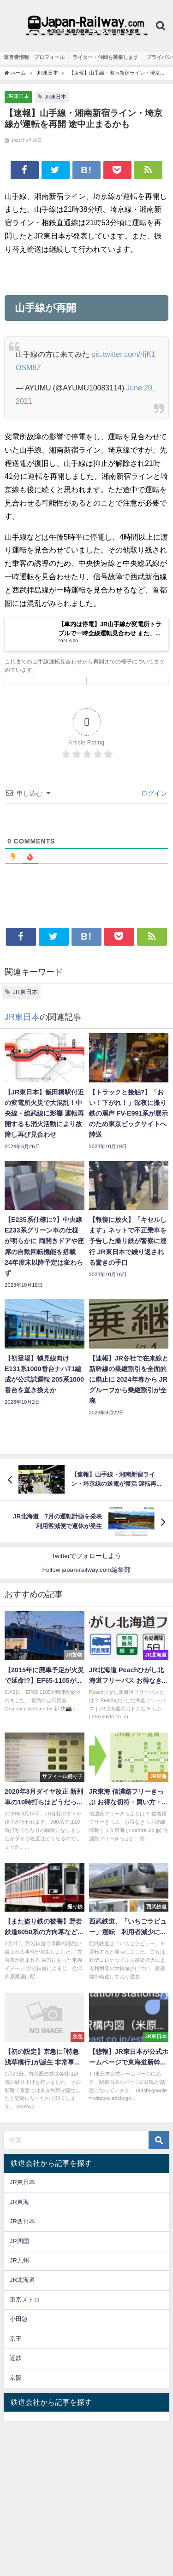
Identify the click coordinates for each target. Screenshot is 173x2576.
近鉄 (16, 2358)
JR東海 (19, 2202)
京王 (16, 2339)
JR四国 (19, 2241)
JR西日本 (22, 2221)
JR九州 (19, 2260)
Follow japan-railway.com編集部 (86, 1569)
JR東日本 (18, 96)
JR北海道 (22, 2280)
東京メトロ (25, 2300)
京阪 (16, 2378)
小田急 (19, 2319)
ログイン (153, 793)
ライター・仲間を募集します (105, 57)
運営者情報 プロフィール (34, 57)
